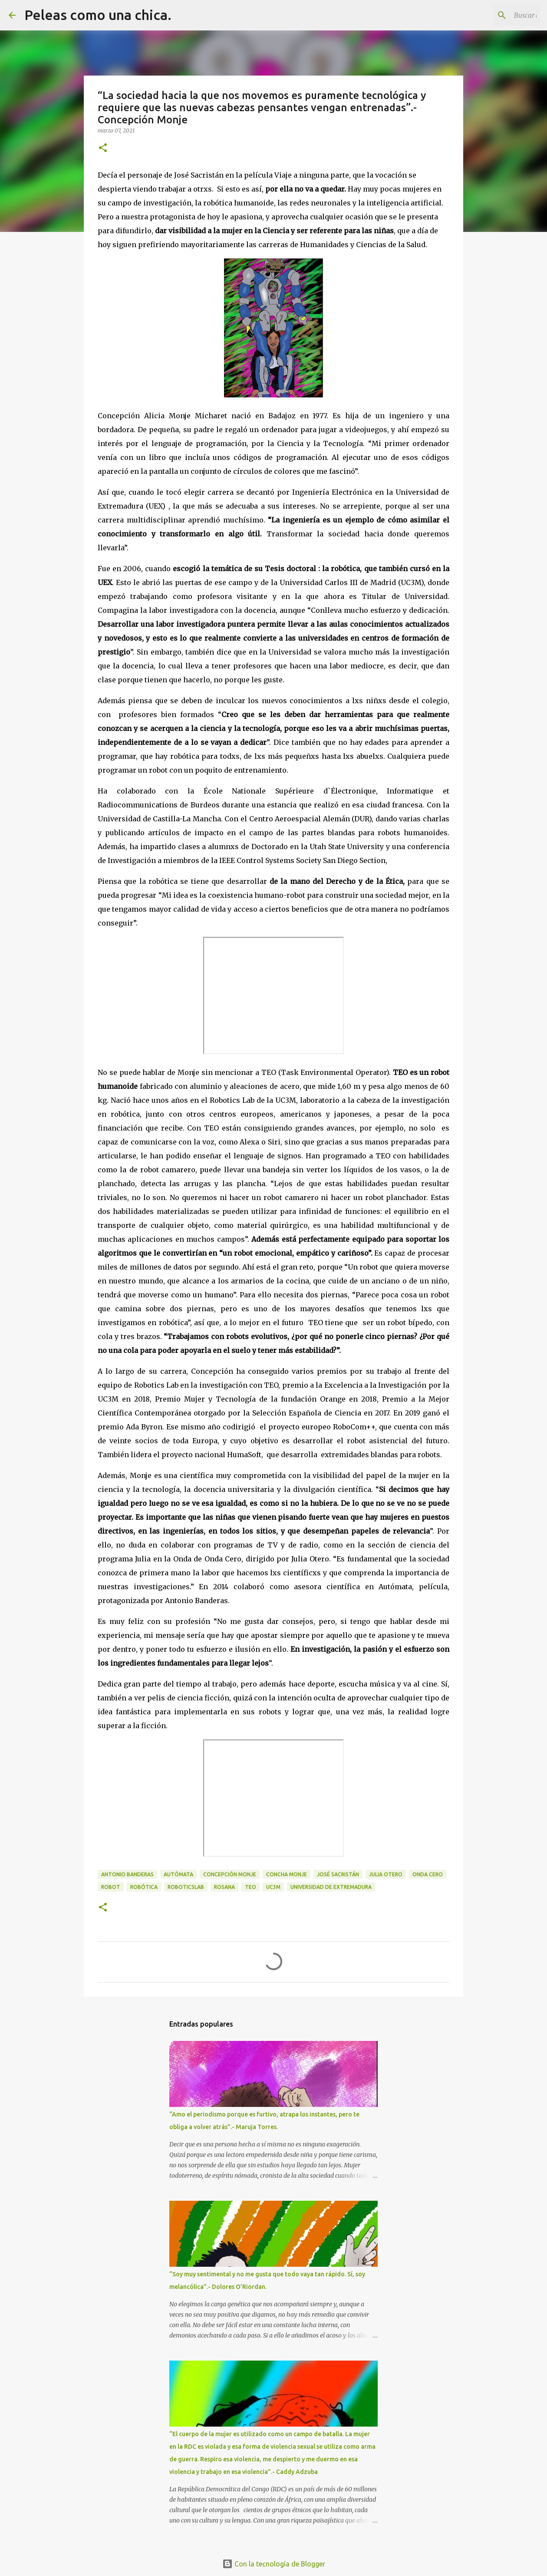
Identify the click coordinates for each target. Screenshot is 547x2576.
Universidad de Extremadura (331, 1887)
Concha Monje (286, 1874)
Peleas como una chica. (97, 15)
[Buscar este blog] (494, 15)
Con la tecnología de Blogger (273, 2564)
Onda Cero (427, 1874)
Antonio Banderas (127, 1874)
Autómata (178, 1874)
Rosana (224, 1887)
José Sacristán (338, 1874)
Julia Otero (385, 1874)
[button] (103, 148)
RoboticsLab (186, 1887)
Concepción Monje (229, 1874)
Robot (110, 1887)
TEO (250, 1887)
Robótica (144, 1887)
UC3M (273, 1887)
